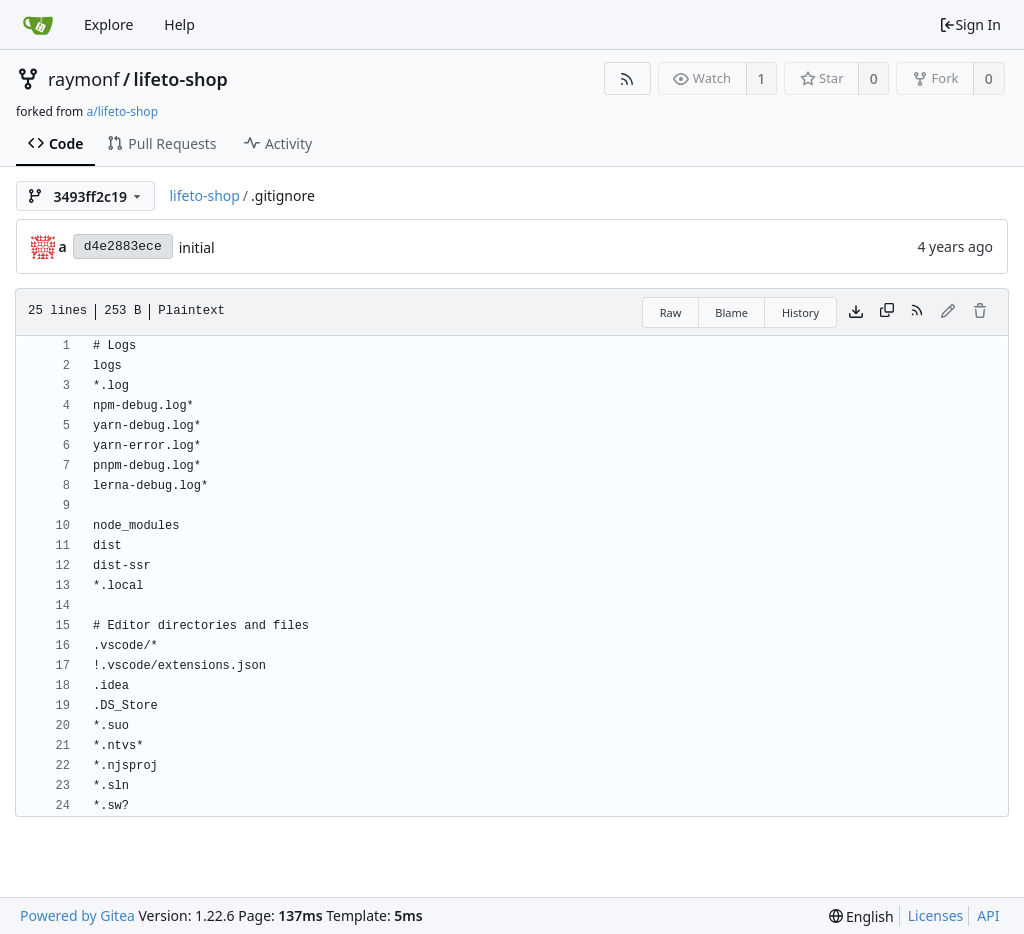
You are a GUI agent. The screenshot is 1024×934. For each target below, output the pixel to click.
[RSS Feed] (627, 78)
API (988, 915)
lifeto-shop (181, 79)
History (800, 312)
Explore (108, 24)
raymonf (83, 79)
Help (179, 24)
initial (197, 247)
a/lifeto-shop (122, 111)
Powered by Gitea (77, 915)
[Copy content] (887, 312)
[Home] (38, 25)
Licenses (936, 915)
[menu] (861, 916)
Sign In (970, 24)
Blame (731, 312)
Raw (671, 312)
